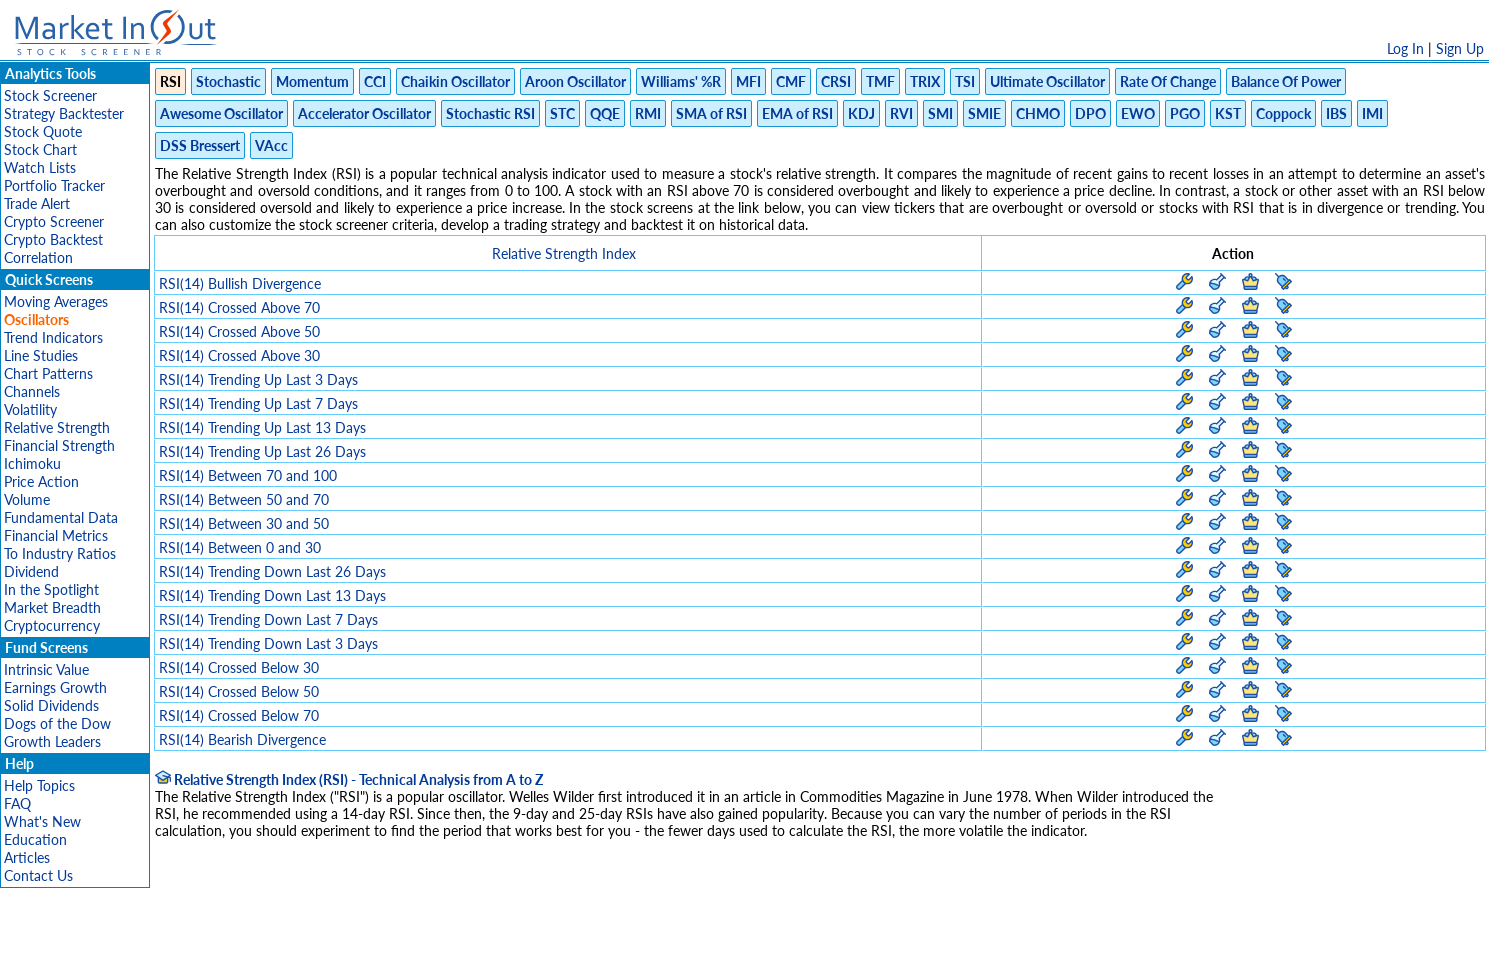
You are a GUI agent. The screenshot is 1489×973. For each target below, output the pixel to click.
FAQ (17, 803)
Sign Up (1460, 48)
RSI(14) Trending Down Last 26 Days (272, 571)
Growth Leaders (52, 741)
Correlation (38, 257)
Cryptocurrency (52, 625)
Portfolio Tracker (54, 185)
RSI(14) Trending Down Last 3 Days (268, 643)
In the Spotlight (51, 589)
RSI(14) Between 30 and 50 (244, 523)
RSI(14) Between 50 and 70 (244, 499)
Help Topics (39, 785)
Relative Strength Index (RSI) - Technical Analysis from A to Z (349, 779)
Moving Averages (56, 301)
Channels (32, 391)
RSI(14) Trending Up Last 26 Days (262, 451)
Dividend (31, 571)
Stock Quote (43, 131)
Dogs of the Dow (57, 723)
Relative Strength (57, 427)
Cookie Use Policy (829, 947)
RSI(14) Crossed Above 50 (239, 331)
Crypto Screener (54, 221)
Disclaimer (516, 947)
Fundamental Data (61, 517)
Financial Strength (59, 445)
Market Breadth (52, 607)
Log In (1405, 48)
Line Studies (41, 355)
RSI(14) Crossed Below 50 (239, 691)
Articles (27, 857)
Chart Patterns (48, 373)
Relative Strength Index (564, 253)
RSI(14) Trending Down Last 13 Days (272, 595)
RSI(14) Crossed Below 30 (239, 667)
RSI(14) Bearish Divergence (242, 739)
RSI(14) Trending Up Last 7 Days (258, 403)
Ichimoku (32, 463)
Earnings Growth (55, 687)
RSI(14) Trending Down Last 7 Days (268, 619)
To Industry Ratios (60, 553)
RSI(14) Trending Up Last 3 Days (258, 379)
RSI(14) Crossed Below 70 (239, 715)
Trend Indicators (53, 337)
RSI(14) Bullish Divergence (240, 283)
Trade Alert (37, 203)
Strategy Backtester (64, 113)
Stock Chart (40, 149)
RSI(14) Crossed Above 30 (239, 355)
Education (35, 839)
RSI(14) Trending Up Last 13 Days (262, 427)
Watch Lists (40, 167)
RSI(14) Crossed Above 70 (239, 307)
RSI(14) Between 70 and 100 (248, 475)
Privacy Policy (603, 947)
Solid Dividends (51, 705)
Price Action (41, 481)
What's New (42, 821)
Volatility (30, 409)
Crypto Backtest (53, 239)
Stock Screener (50, 95)
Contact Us (38, 875)
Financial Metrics (56, 535)
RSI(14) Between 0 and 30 (240, 547)
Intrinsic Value (46, 669)
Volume (27, 499)
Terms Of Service (710, 947)
